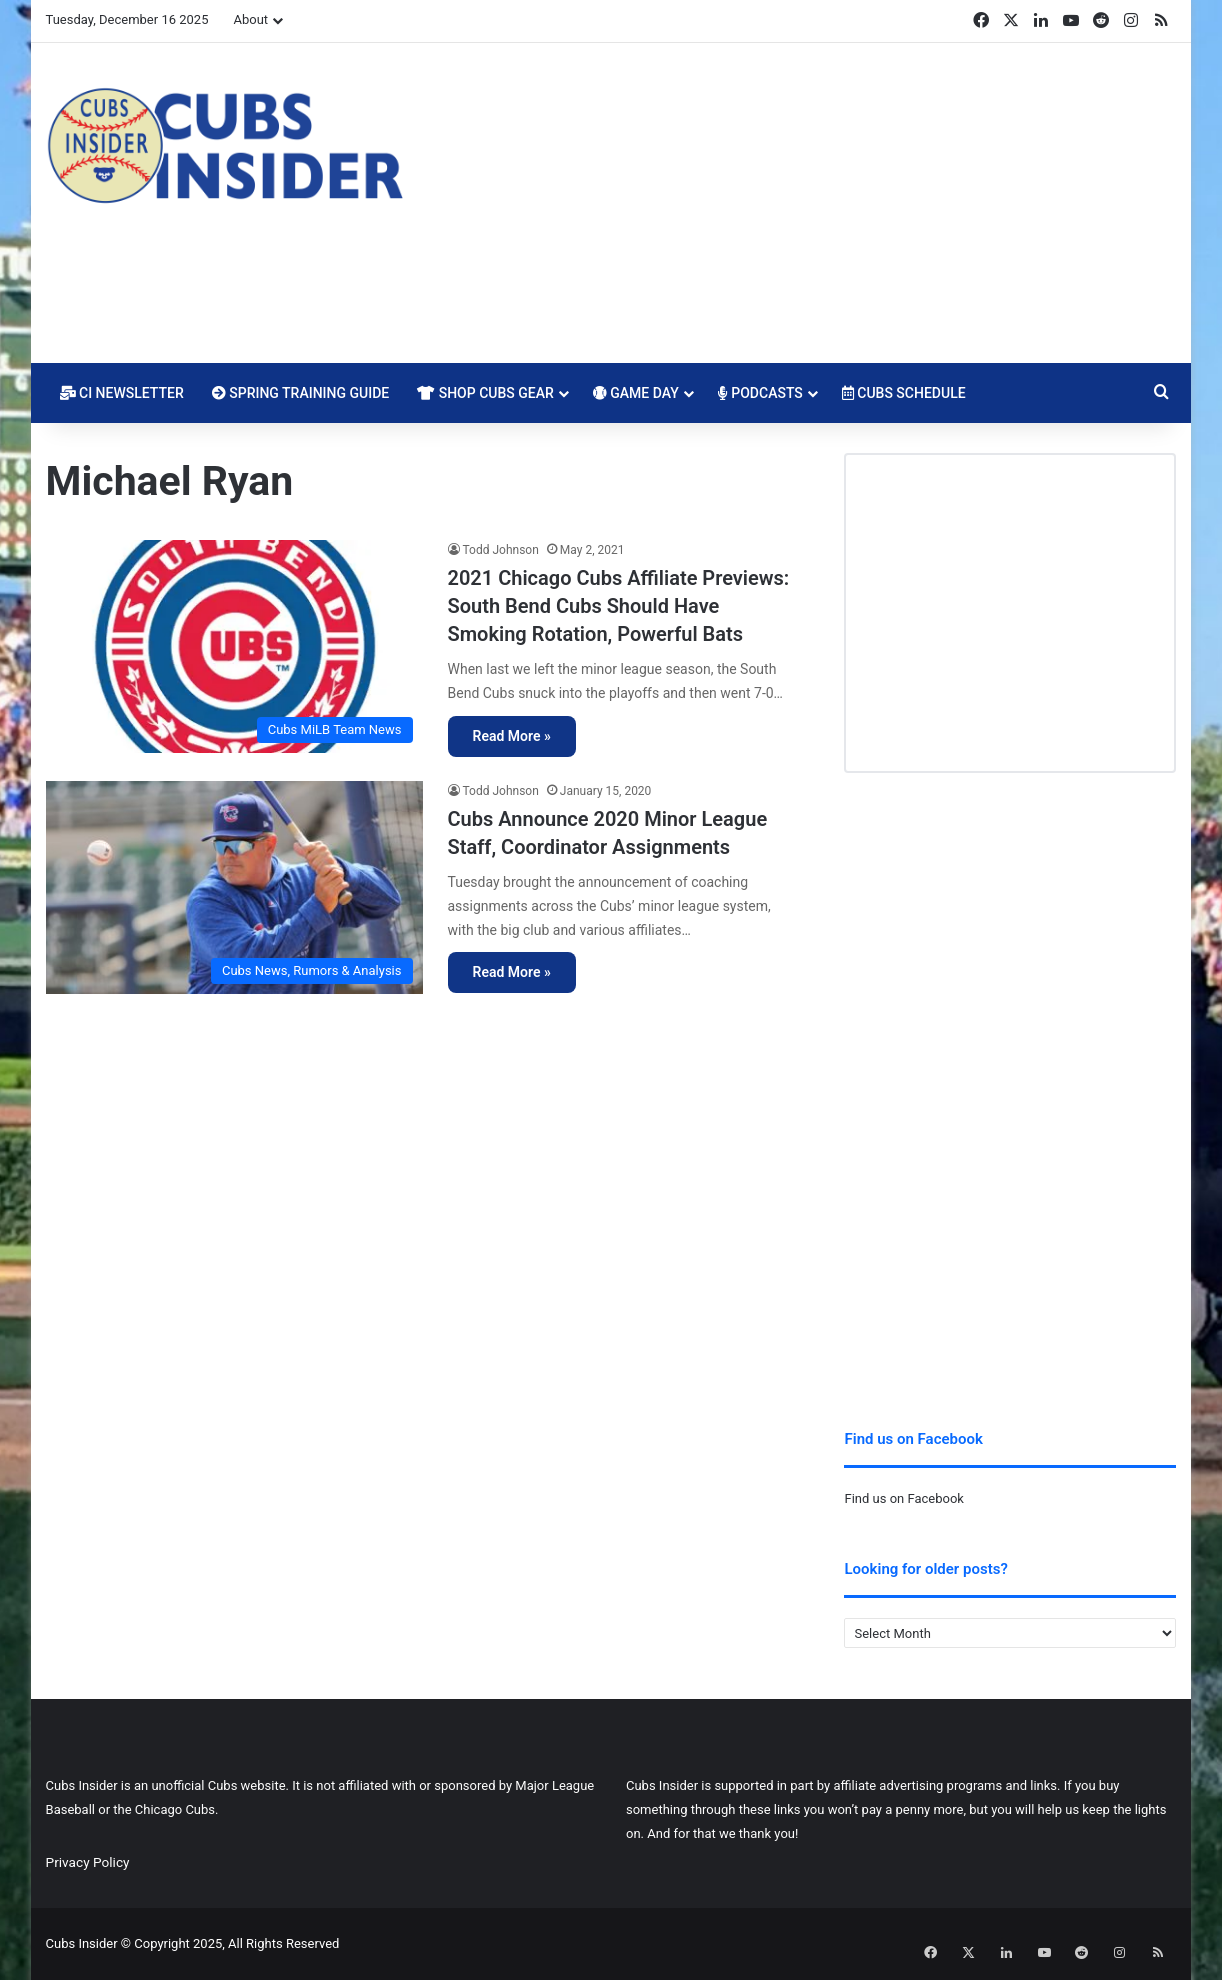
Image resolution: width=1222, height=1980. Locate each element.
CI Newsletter (122, 393)
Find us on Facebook (903, 1498)
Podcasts (760, 393)
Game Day (636, 393)
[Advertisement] (805, 203)
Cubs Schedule (904, 393)
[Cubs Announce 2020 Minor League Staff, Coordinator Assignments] (234, 887)
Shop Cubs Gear (485, 393)
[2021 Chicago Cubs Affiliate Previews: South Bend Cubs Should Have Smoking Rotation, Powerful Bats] (234, 646)
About (250, 19)
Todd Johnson (501, 550)
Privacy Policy (88, 1862)
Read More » (512, 736)
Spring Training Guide (300, 393)
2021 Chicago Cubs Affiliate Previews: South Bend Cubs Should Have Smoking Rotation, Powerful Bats (619, 606)
